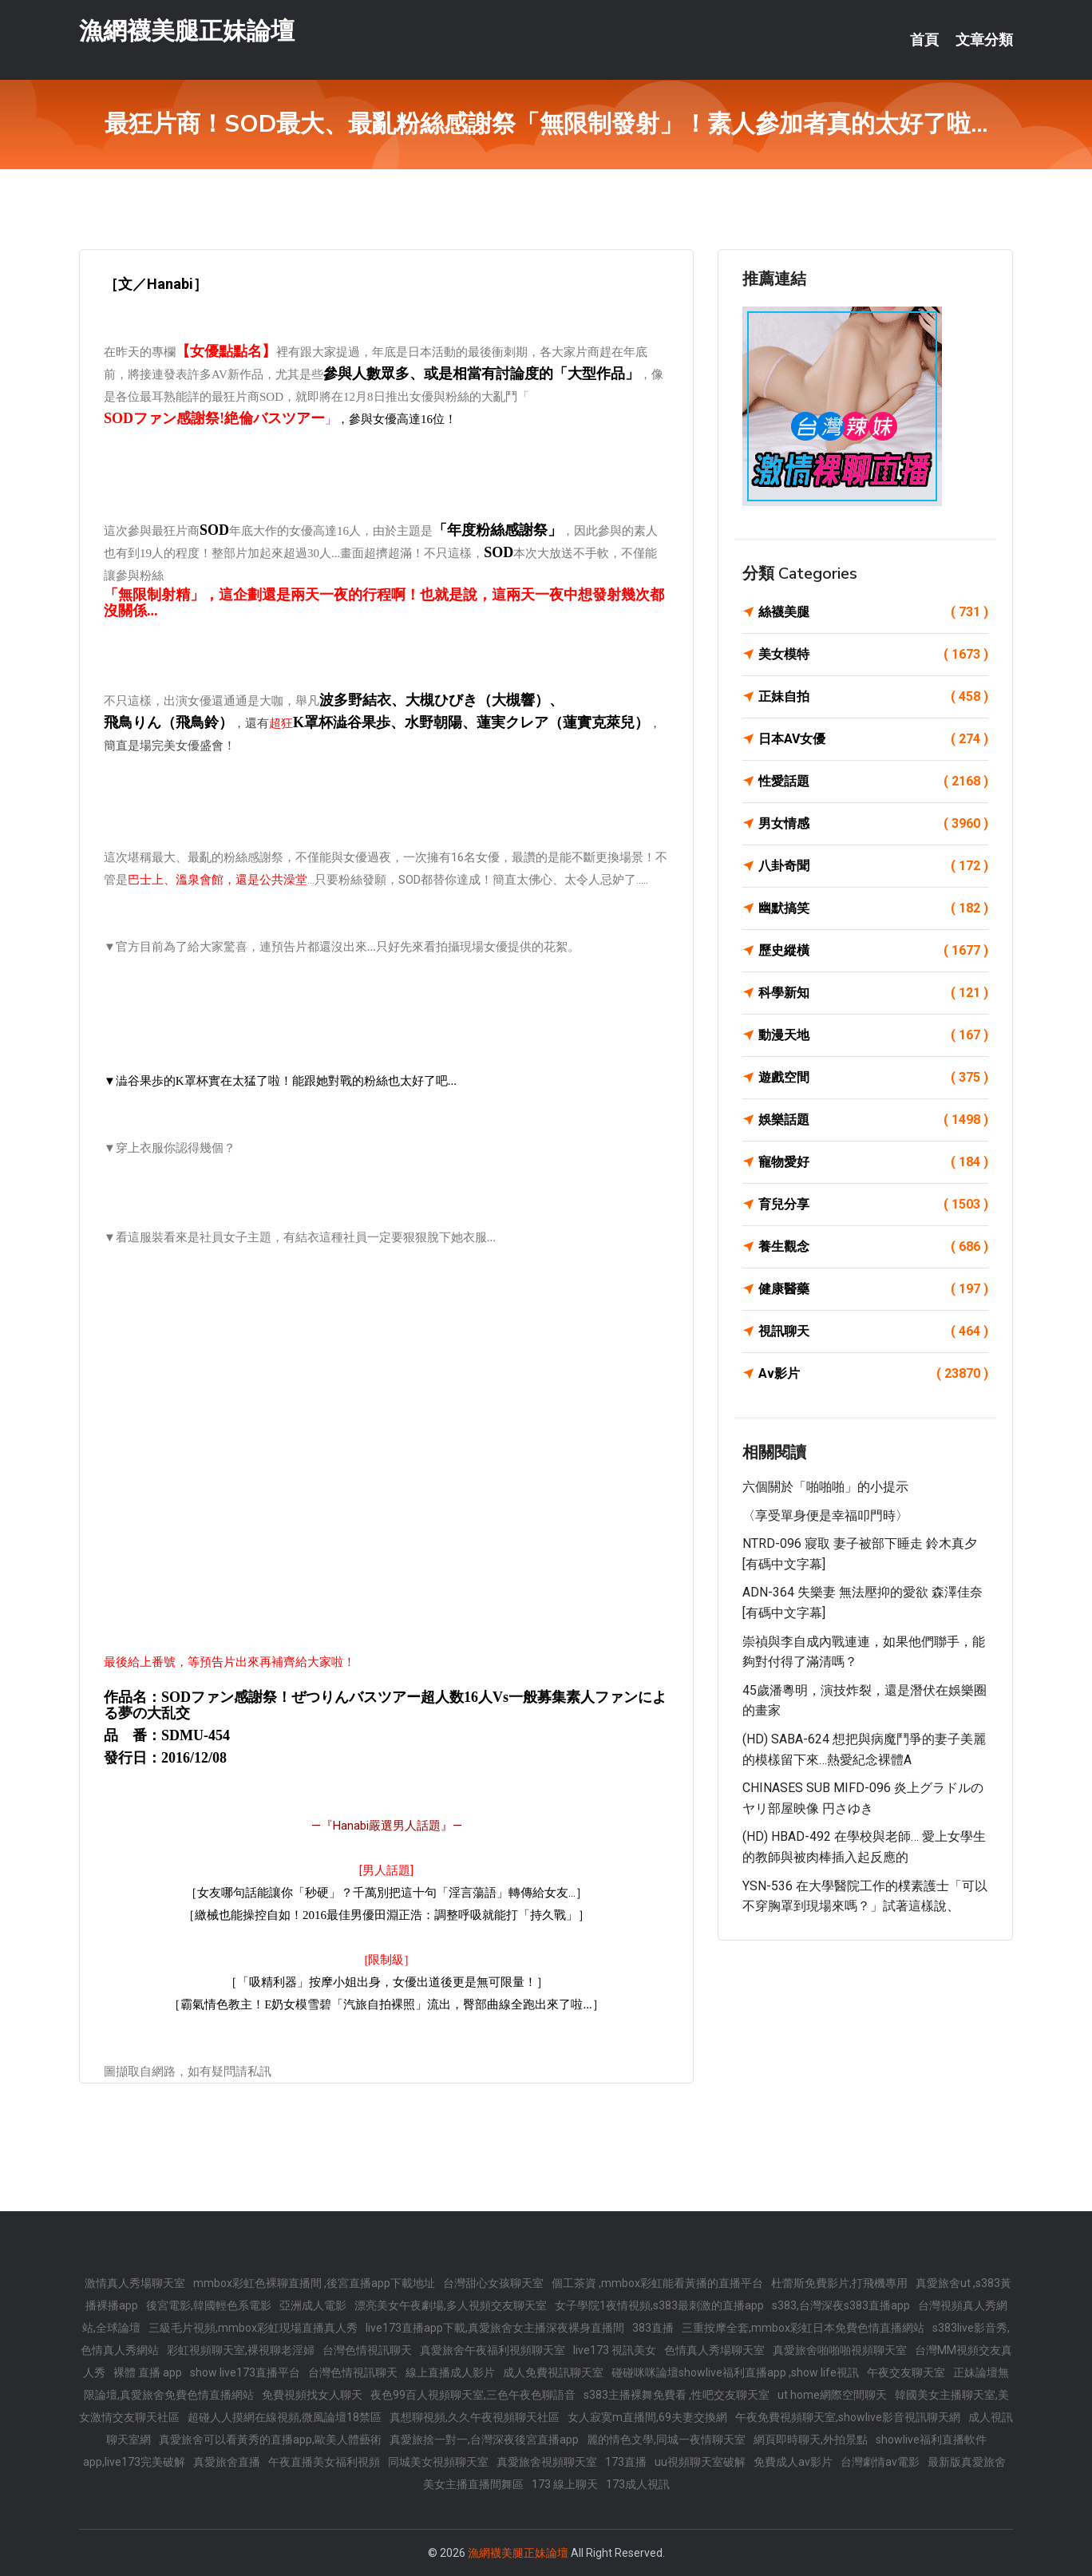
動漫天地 (873, 1035)
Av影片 (873, 1374)
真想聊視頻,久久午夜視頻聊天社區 (475, 2417)
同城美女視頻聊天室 (438, 2461)
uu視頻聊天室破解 (700, 2461)
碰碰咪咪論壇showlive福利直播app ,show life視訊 (735, 2372)
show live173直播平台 (245, 2372)
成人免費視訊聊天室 (553, 2372)
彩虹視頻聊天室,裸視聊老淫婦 (241, 2350)
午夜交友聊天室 (906, 2372)
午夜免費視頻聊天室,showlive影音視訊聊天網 (847, 2417)
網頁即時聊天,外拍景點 (811, 2439)
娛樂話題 (873, 1120)
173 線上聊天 (565, 2484)
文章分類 (984, 40)
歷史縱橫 (873, 951)
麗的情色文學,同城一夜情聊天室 (666, 2439)
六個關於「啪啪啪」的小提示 (825, 1486)
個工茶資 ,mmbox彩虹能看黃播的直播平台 (657, 2283)
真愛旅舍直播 (226, 2461)
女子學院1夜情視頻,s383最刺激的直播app (659, 2305)
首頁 (924, 40)
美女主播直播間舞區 (473, 2484)
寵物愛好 (873, 1162)
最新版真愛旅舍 (967, 2461)
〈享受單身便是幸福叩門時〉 (825, 1515)
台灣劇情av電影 (880, 2461)
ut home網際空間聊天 (832, 2394)
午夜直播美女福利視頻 (324, 2461)
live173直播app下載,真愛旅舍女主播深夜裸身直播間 (495, 2327)
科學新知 (873, 993)
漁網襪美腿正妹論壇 (187, 31)
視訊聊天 (873, 1331)
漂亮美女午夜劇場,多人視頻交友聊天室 (450, 2305)
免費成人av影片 (793, 2461)
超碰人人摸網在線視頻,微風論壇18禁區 (285, 2417)
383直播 (653, 2327)
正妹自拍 (873, 697)
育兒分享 (873, 1204)
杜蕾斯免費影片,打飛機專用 (839, 2283)
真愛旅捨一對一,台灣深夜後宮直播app (484, 2439)
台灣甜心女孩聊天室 (493, 2283)
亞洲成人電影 (312, 2305)
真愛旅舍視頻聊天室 (547, 2461)
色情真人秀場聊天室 (714, 2350)
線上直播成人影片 (450, 2372)
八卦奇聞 (873, 866)
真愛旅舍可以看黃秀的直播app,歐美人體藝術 (270, 2439)
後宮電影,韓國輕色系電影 (208, 2305)
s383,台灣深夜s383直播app (841, 2305)
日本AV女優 (873, 739)
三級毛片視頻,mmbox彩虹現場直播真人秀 (253, 2327)
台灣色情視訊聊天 (367, 2350)
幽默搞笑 (873, 908)
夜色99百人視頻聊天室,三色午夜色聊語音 (473, 2394)
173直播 (626, 2461)
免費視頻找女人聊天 (312, 2394)
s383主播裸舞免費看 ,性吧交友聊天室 (677, 2394)
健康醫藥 (873, 1289)
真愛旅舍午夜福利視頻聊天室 (492, 2350)
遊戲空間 (873, 1077)
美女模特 (873, 654)
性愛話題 (873, 781)
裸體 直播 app (147, 2372)
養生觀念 (873, 1247)
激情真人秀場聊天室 (135, 2283)
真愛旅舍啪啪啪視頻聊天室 (840, 2350)
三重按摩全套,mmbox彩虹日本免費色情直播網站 (803, 2327)
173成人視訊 (638, 2484)
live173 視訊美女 (614, 2350)
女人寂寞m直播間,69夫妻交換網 (647, 2417)
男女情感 (873, 824)
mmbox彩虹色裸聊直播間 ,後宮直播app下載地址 (314, 2283)
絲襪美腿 (873, 612)
